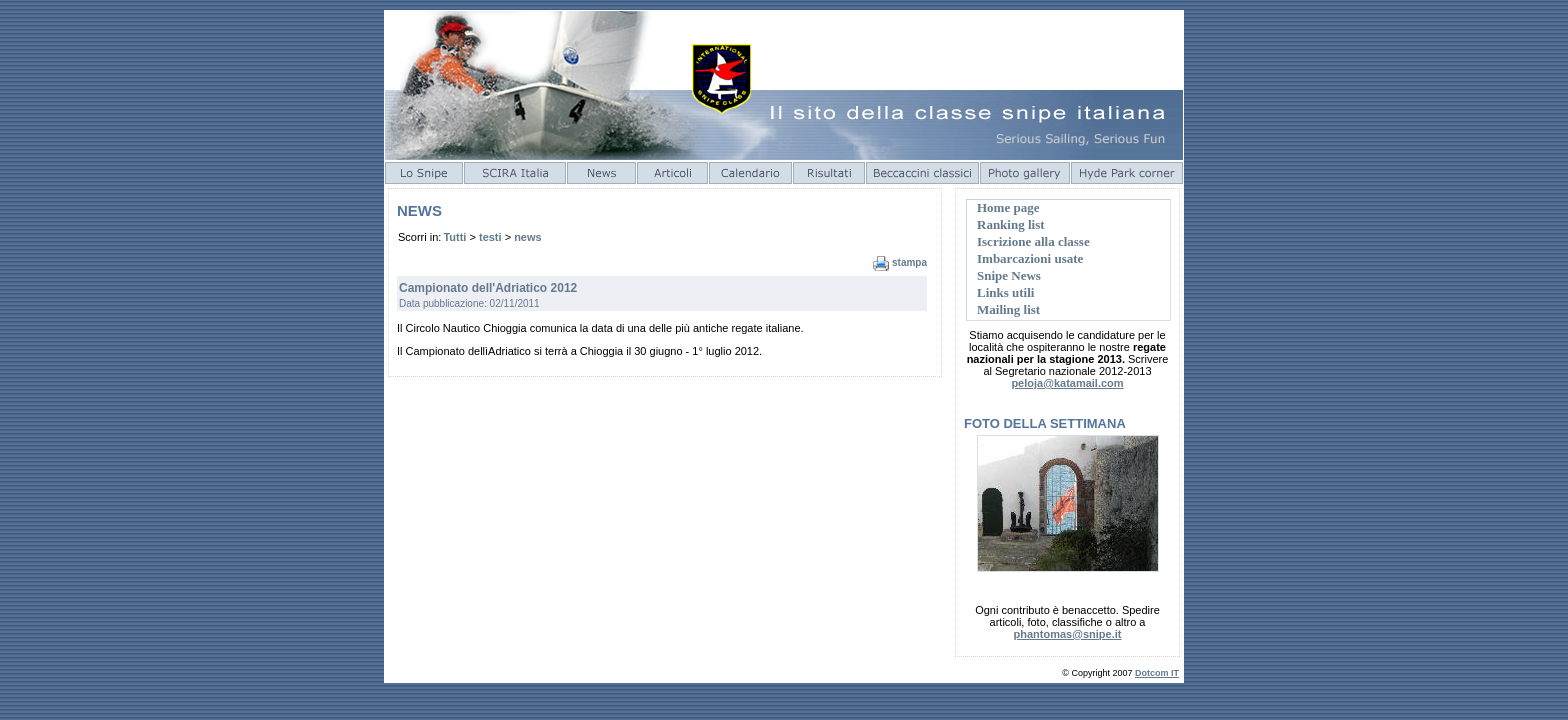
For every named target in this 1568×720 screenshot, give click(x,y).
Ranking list (1011, 224)
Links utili (1005, 292)
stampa (909, 262)
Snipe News (1009, 275)
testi (490, 237)
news (528, 237)
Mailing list (1008, 309)
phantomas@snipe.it (1068, 634)
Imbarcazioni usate (1030, 258)
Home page (1008, 207)
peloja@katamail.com (1067, 383)
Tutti (454, 237)
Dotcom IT (1157, 673)
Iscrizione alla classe (1033, 241)
